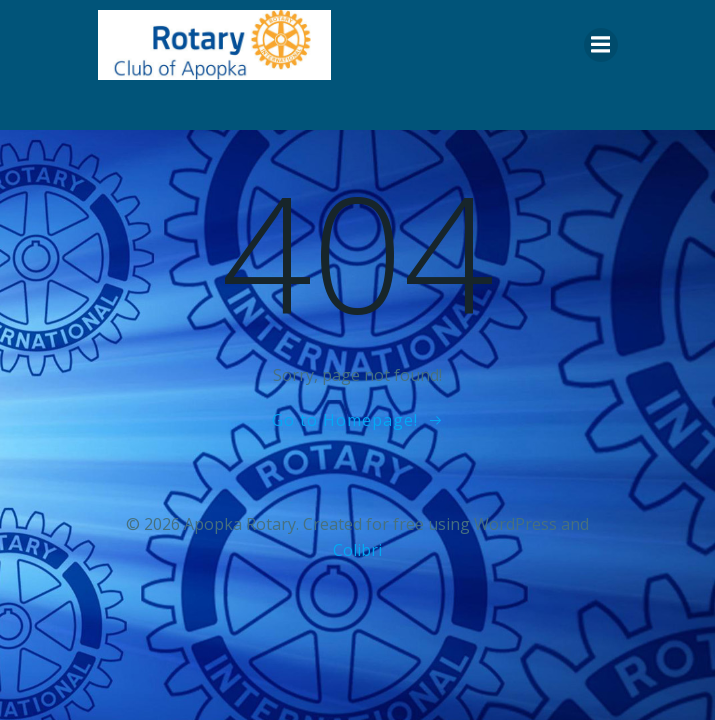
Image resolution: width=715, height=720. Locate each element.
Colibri (357, 550)
